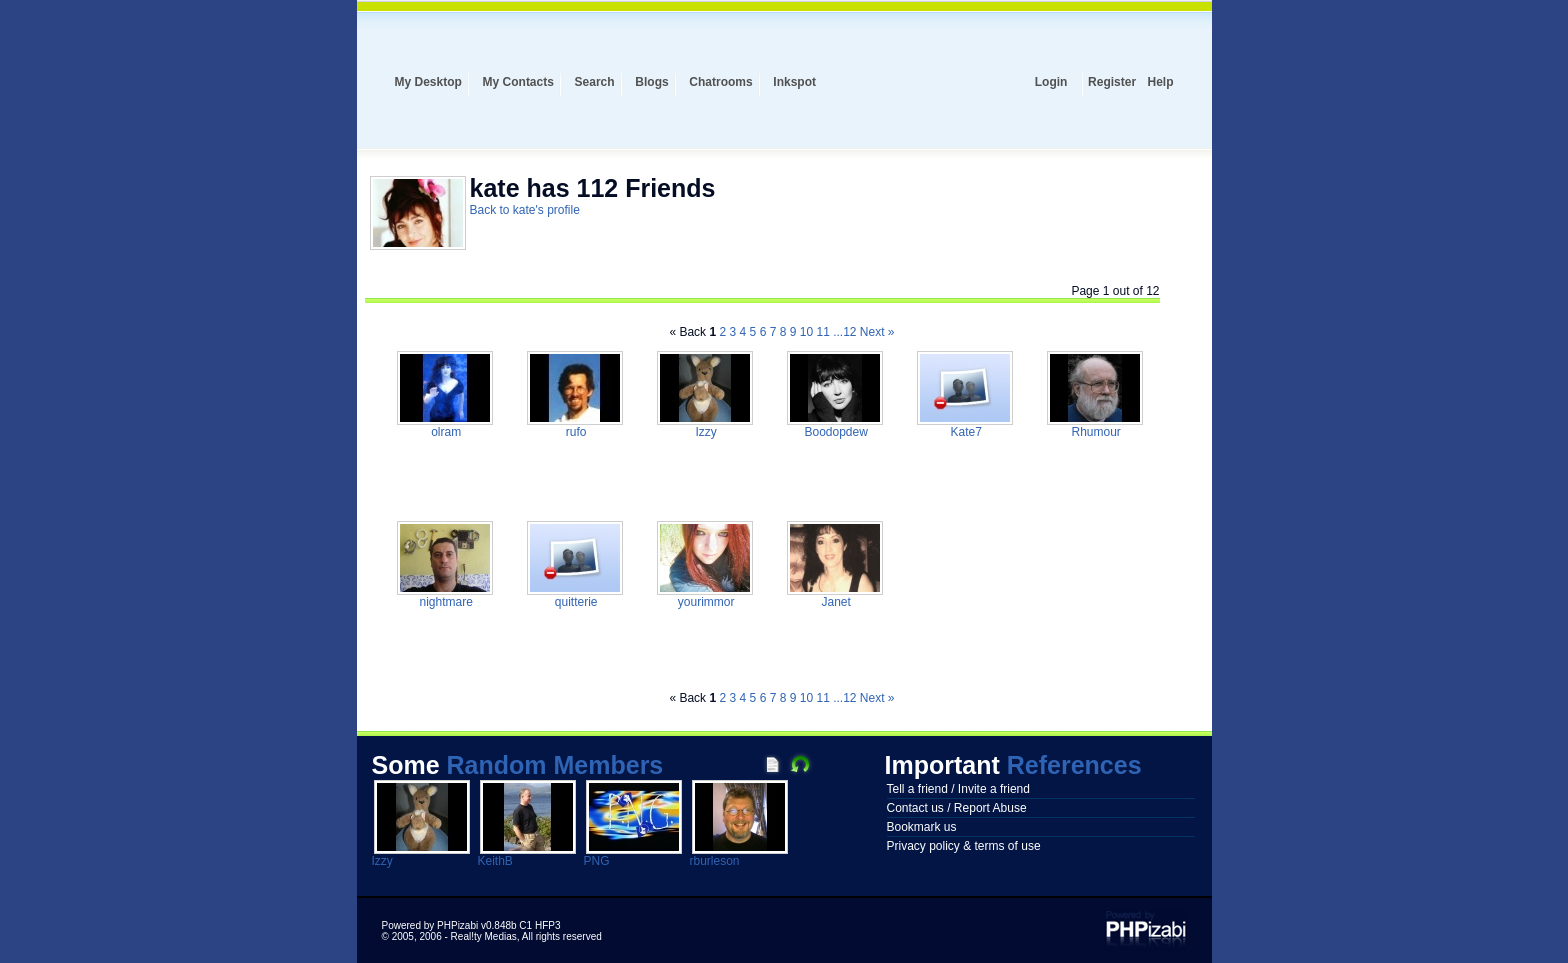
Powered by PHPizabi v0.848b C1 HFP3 (471, 925)
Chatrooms (720, 82)
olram (444, 432)
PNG (597, 861)
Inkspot (794, 82)
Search (595, 82)
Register (1112, 82)
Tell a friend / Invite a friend (958, 789)
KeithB (495, 861)
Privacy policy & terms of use (964, 846)
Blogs (651, 82)
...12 (844, 332)
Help (1160, 82)
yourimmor (704, 602)
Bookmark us (922, 827)
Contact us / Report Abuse (957, 808)
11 (822, 332)
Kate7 (964, 432)
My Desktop (428, 82)
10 (806, 332)
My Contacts (518, 82)
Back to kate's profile (525, 210)
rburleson (715, 861)
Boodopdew (834, 432)
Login (1051, 82)
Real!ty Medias (484, 936)
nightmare (444, 602)
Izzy (704, 432)
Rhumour (1094, 432)
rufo (574, 432)
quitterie (574, 602)
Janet (834, 602)
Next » (877, 332)
